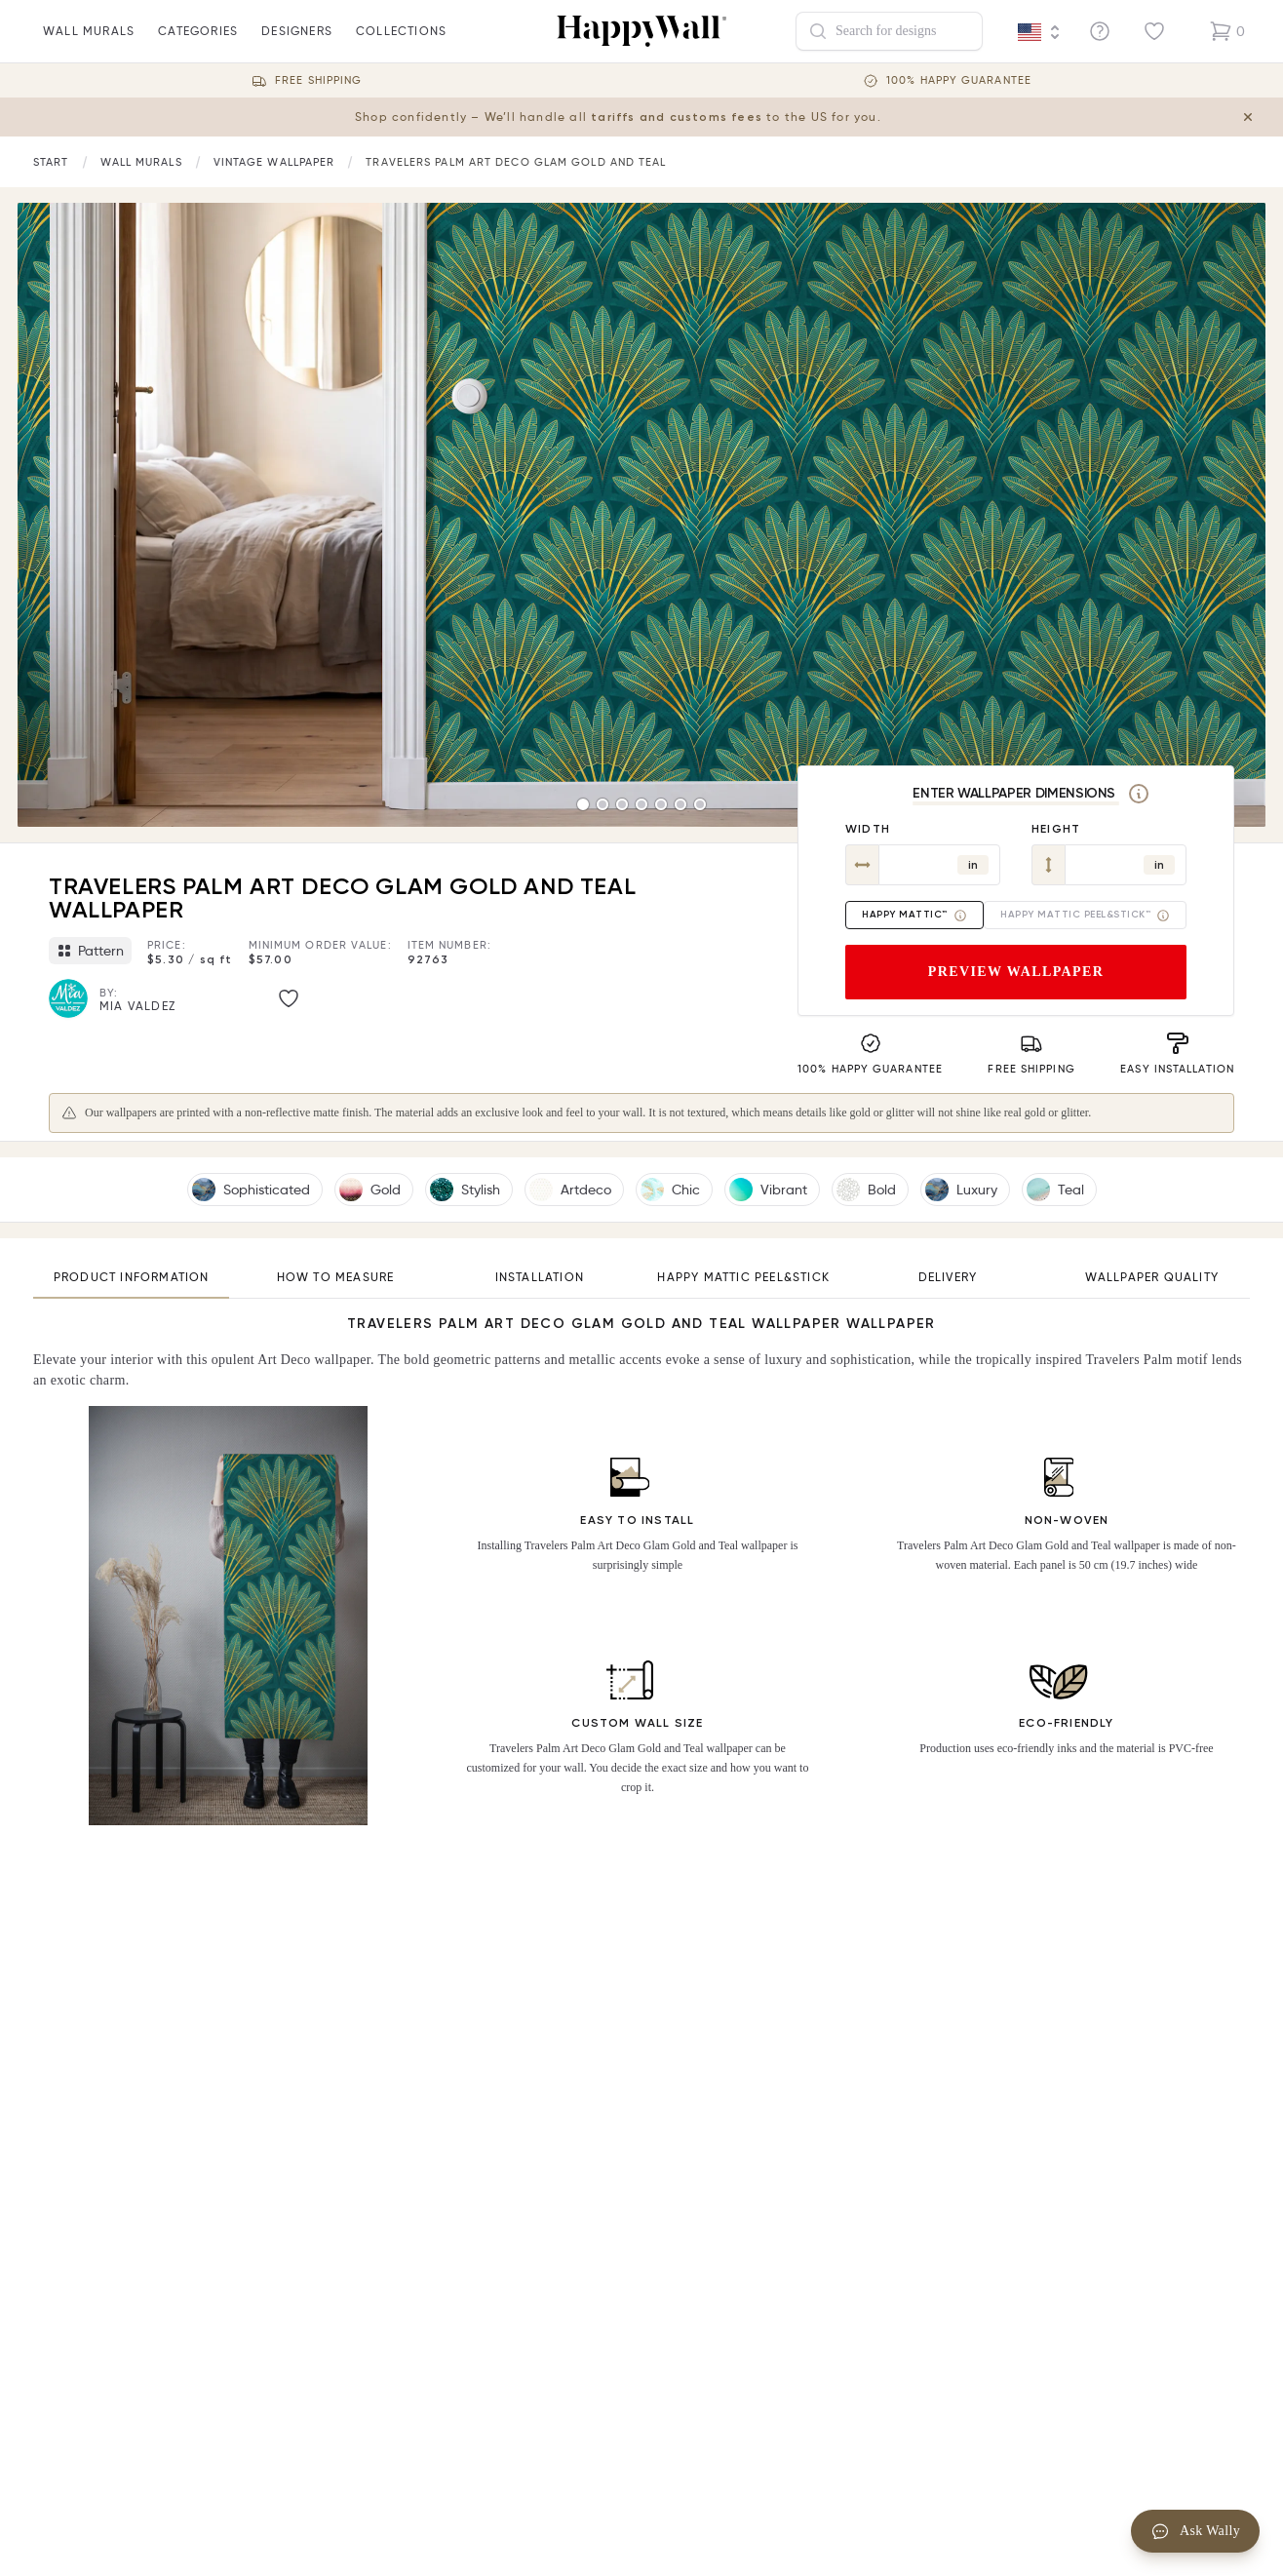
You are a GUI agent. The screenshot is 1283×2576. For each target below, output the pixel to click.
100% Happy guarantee (958, 80)
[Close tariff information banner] (1251, 117)
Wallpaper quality (1152, 1276)
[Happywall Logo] (641, 31)
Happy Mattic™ (914, 915)
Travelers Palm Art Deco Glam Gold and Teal (516, 162)
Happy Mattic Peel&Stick (743, 1276)
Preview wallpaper (1016, 971)
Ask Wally (1195, 2531)
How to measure (336, 1276)
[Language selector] (1039, 32)
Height (1055, 829)
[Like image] (288, 998)
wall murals (88, 42)
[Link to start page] (51, 162)
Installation (539, 1276)
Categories (198, 42)
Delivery (948, 1276)
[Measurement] (1138, 793)
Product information (132, 1276)
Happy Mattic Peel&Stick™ (1085, 915)
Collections (401, 42)
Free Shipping (318, 80)
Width (867, 829)
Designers (297, 42)
